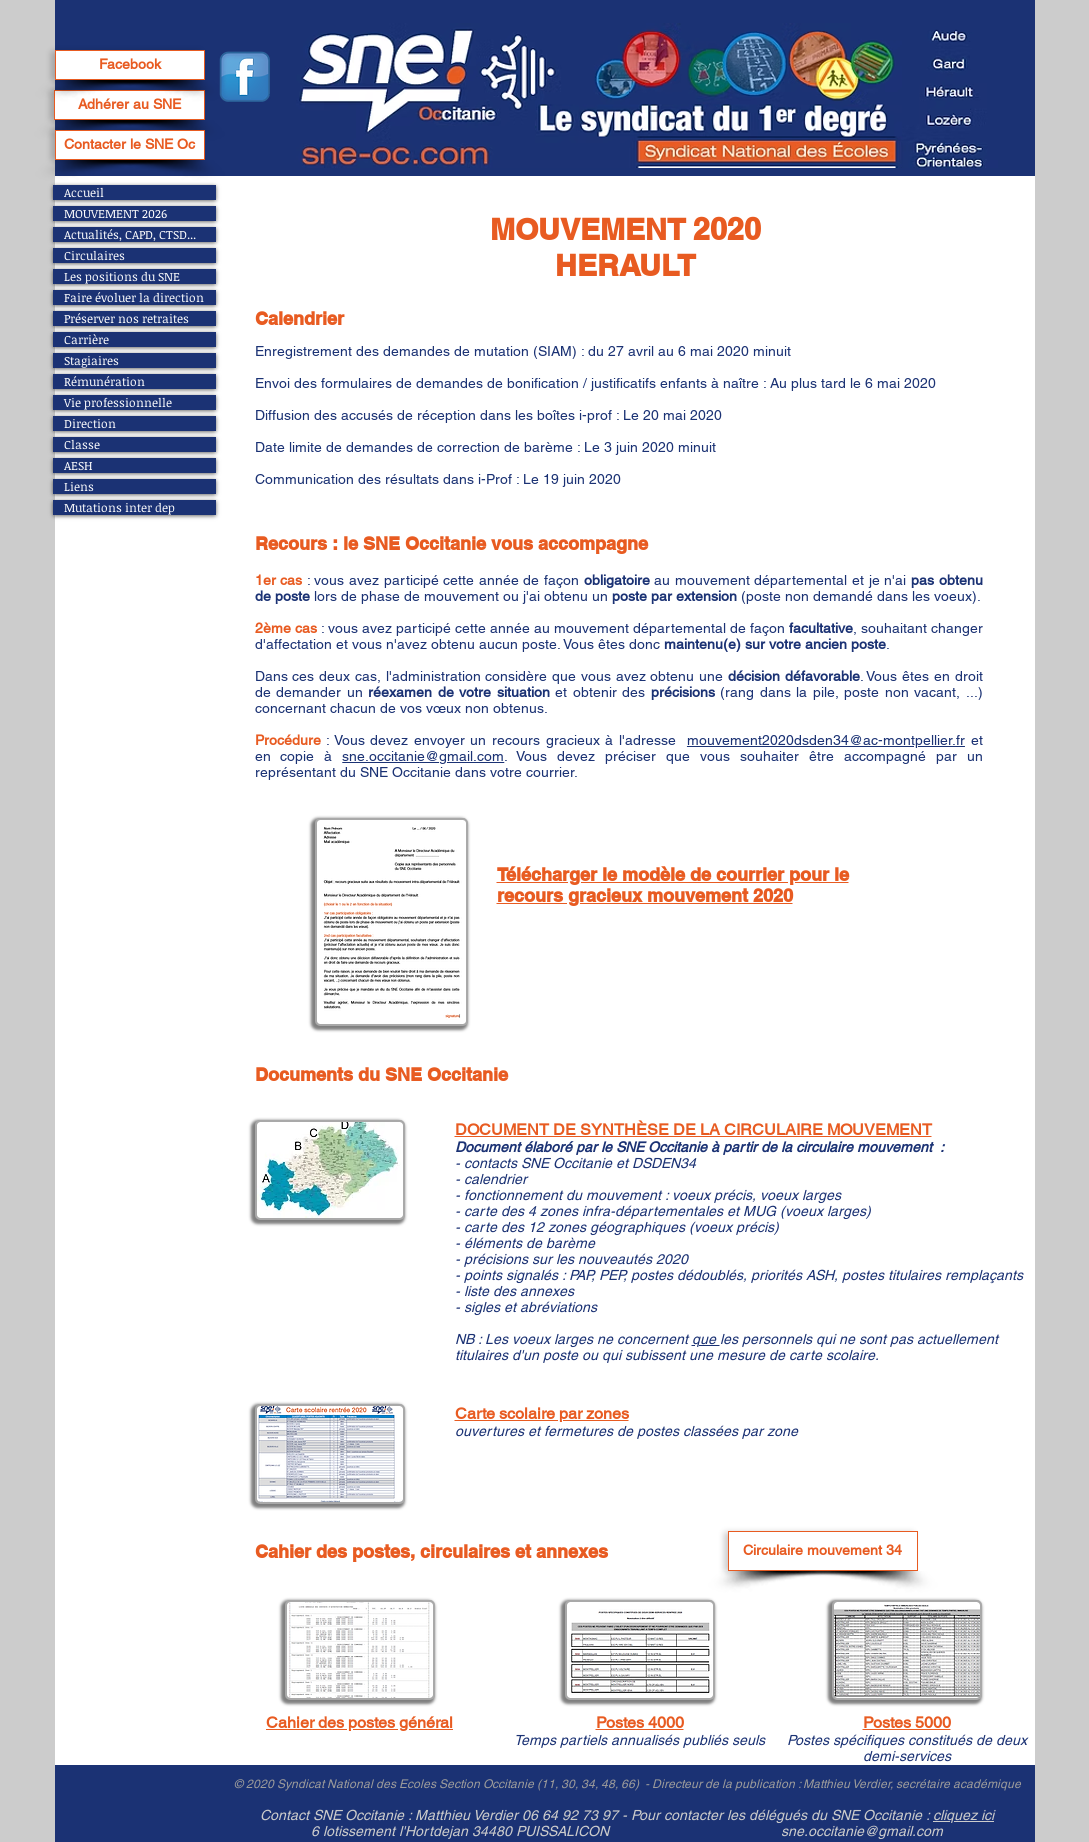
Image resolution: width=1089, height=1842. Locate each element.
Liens (79, 486)
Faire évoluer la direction (134, 297)
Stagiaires (91, 360)
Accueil (84, 192)
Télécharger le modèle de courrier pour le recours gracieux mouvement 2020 (673, 885)
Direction (90, 423)
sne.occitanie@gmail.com (423, 756)
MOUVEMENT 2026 (115, 213)
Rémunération (104, 381)
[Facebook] (130, 65)
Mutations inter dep (119, 507)
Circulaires (94, 255)
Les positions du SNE (122, 276)
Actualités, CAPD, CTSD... (130, 234)
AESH (78, 465)
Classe (82, 444)
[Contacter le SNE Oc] (130, 145)
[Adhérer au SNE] (129, 105)
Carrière (86, 339)
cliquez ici (963, 1815)
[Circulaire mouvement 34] (823, 1551)
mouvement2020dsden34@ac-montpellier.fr (826, 740)
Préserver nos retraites (126, 318)
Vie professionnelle (118, 402)
